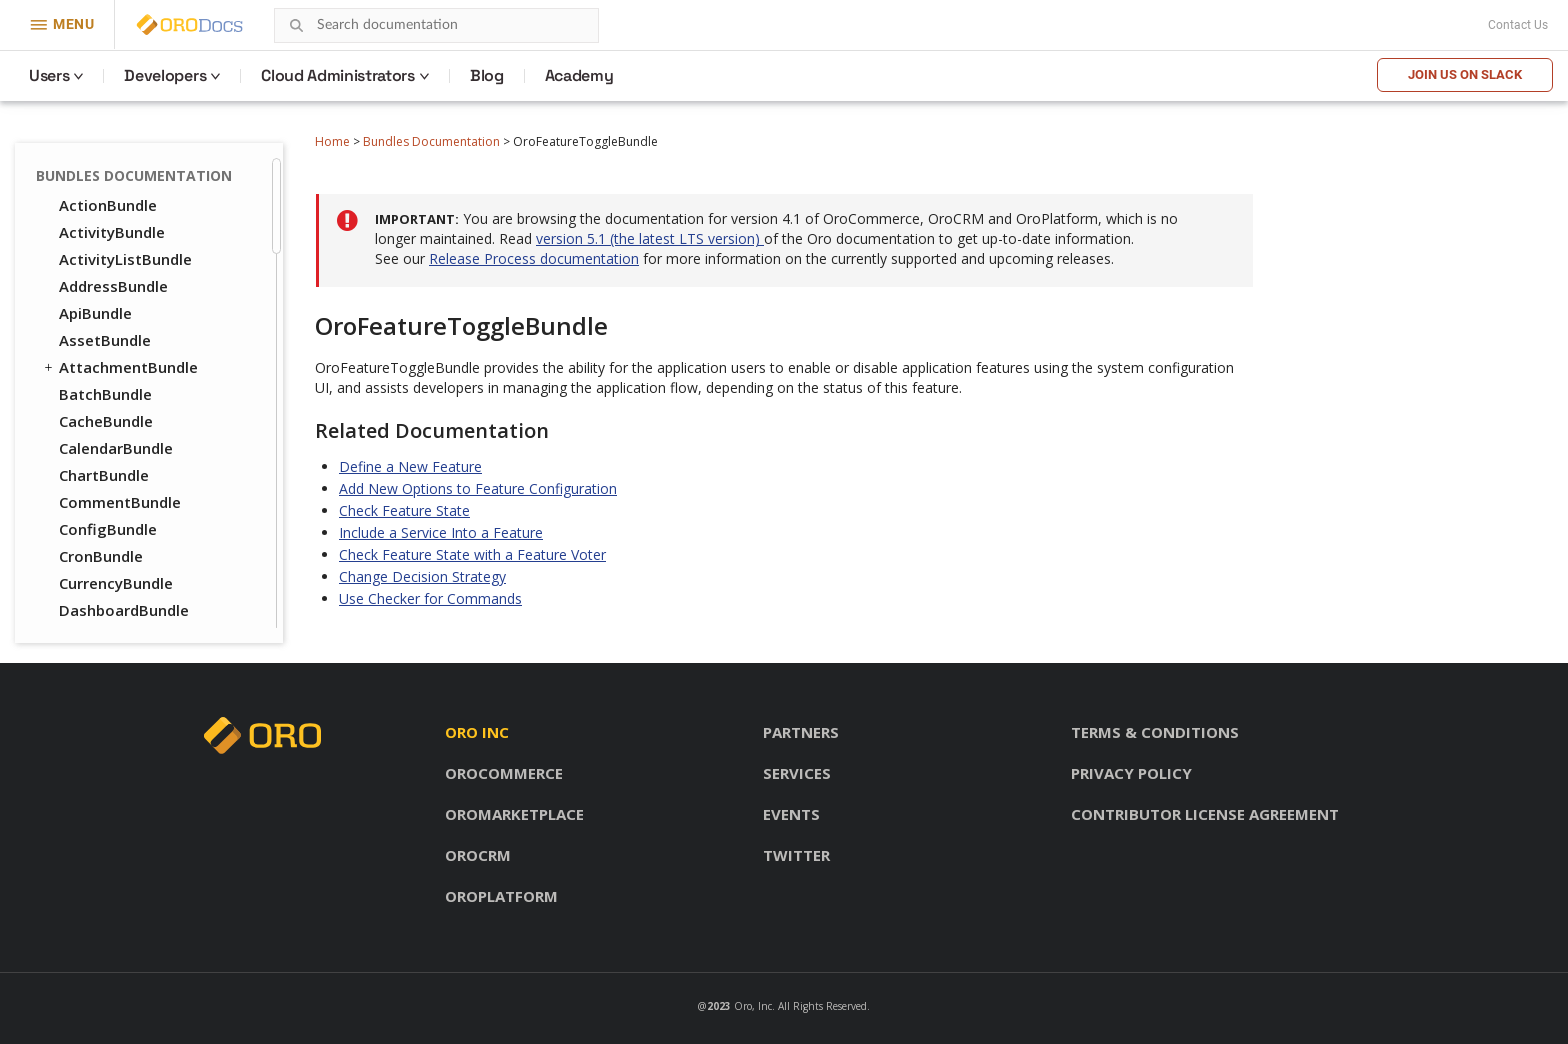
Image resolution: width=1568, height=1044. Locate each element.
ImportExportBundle (133, 330)
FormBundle (103, 222)
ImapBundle (102, 303)
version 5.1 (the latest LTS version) (650, 238)
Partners (801, 732)
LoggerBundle (110, 465)
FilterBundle (103, 195)
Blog (487, 75)
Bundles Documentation (431, 141)
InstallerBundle (114, 357)
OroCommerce (504, 773)
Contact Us (1518, 25)
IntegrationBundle (126, 384)
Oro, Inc (753, 1006)
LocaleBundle (108, 438)
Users (49, 75)
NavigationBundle (124, 546)
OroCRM (478, 855)
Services (797, 773)
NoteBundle (102, 573)
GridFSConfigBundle (131, 276)
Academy (579, 75)
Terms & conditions (1155, 732)
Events (791, 814)
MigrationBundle (120, 519)
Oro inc (477, 732)
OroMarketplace (514, 814)
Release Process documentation (534, 258)
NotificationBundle (128, 600)
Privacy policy (1131, 773)
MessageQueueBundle (141, 492)
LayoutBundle (100, 411)
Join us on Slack (1465, 74)
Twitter (796, 855)
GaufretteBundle (121, 249)
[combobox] (436, 25)
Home (332, 141)
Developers (165, 75)
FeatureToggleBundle (139, 168)
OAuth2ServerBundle (135, 627)
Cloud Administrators (338, 75)
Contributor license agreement (1205, 814)
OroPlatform (501, 896)
